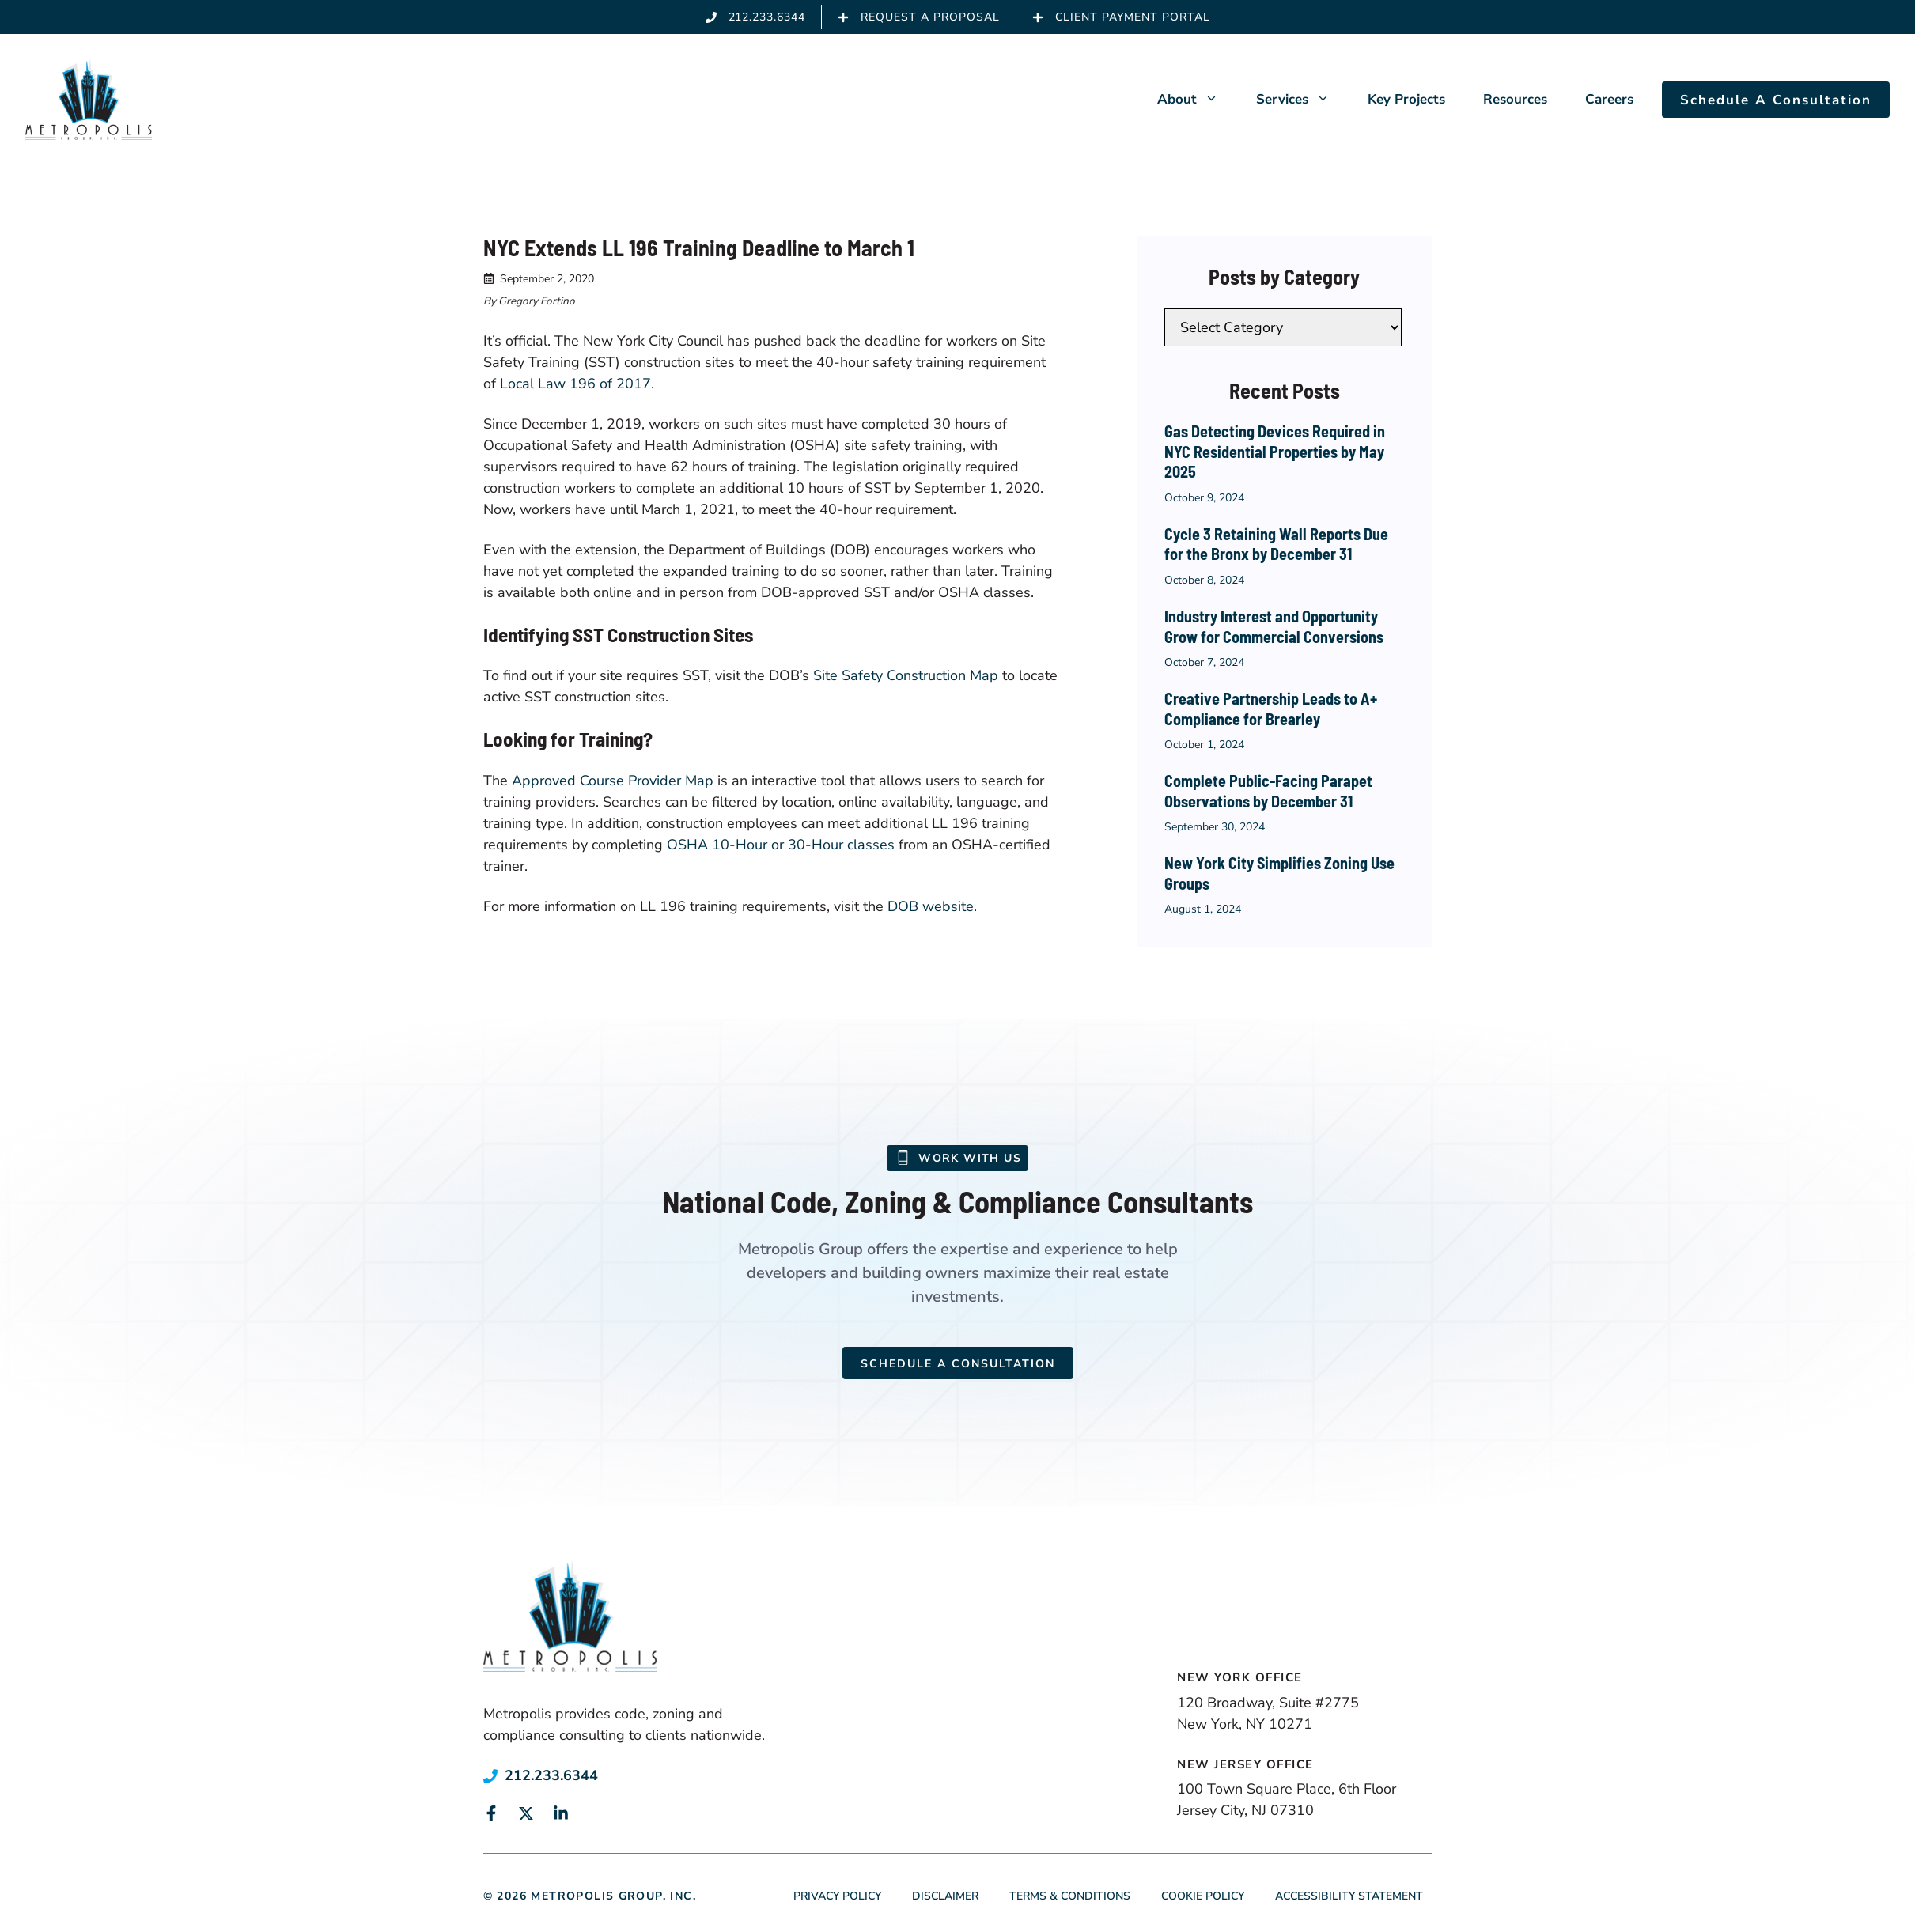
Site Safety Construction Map (905, 675)
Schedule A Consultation (1775, 100)
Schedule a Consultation (958, 1363)
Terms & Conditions (1069, 1896)
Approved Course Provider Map (612, 780)
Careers (1609, 99)
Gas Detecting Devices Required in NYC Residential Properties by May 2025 (1274, 451)
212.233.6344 (551, 1775)
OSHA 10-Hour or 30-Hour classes (781, 844)
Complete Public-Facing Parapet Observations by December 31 (1268, 791)
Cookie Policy (1202, 1896)
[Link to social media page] (491, 1813)
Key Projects (1406, 99)
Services (1302, 99)
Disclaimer (945, 1896)
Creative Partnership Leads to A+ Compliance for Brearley (1270, 708)
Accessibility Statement (1349, 1896)
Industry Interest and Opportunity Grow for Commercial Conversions (1273, 626)
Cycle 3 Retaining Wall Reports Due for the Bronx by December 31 (1276, 544)
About (1197, 99)
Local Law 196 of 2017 (575, 383)
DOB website (930, 906)
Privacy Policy (837, 1896)
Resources (1515, 99)
